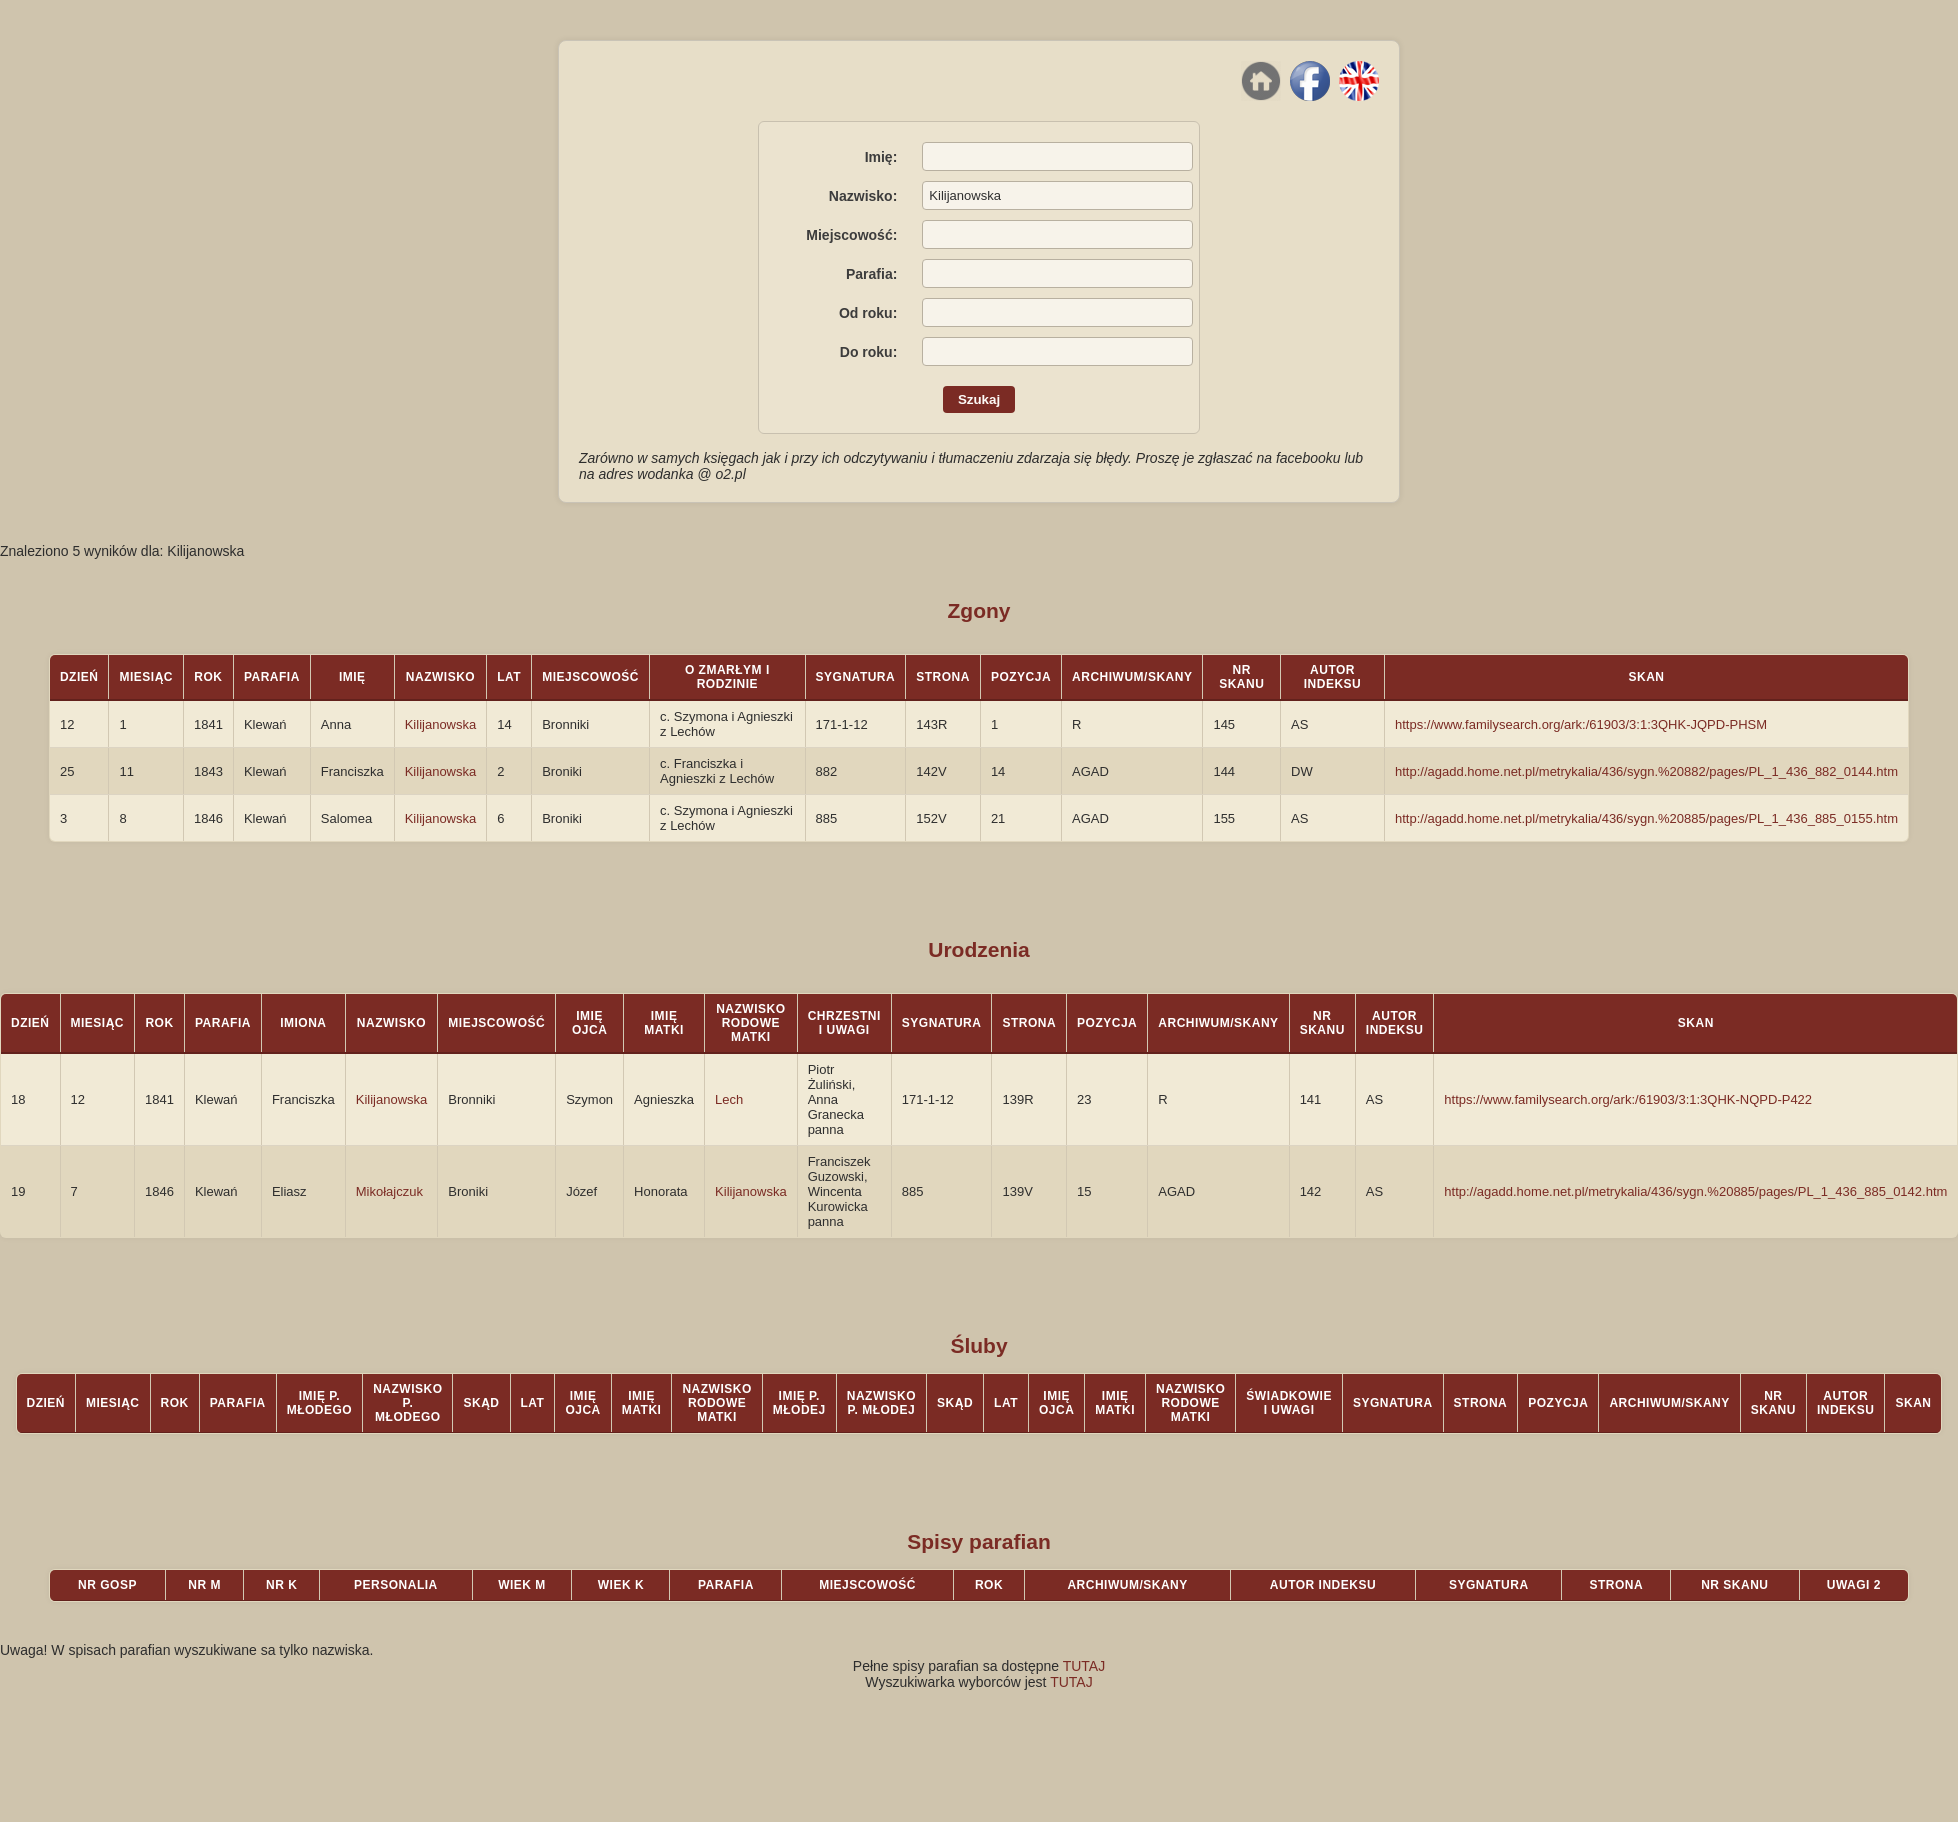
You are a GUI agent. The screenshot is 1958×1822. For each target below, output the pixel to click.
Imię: (881, 157)
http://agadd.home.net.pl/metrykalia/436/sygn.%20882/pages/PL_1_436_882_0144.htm (1646, 771)
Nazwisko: (863, 196)
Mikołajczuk (389, 1191)
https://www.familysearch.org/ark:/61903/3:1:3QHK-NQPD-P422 (1628, 1099)
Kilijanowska (441, 724)
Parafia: (871, 274)
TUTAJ (1084, 1666)
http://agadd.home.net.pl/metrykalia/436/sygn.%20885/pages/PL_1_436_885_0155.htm (1646, 818)
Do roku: (869, 352)
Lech (729, 1099)
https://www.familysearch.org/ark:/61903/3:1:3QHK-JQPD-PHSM (1581, 724)
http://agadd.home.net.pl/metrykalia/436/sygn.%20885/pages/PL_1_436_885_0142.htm (1695, 1191)
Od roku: (868, 313)
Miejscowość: (851, 235)
